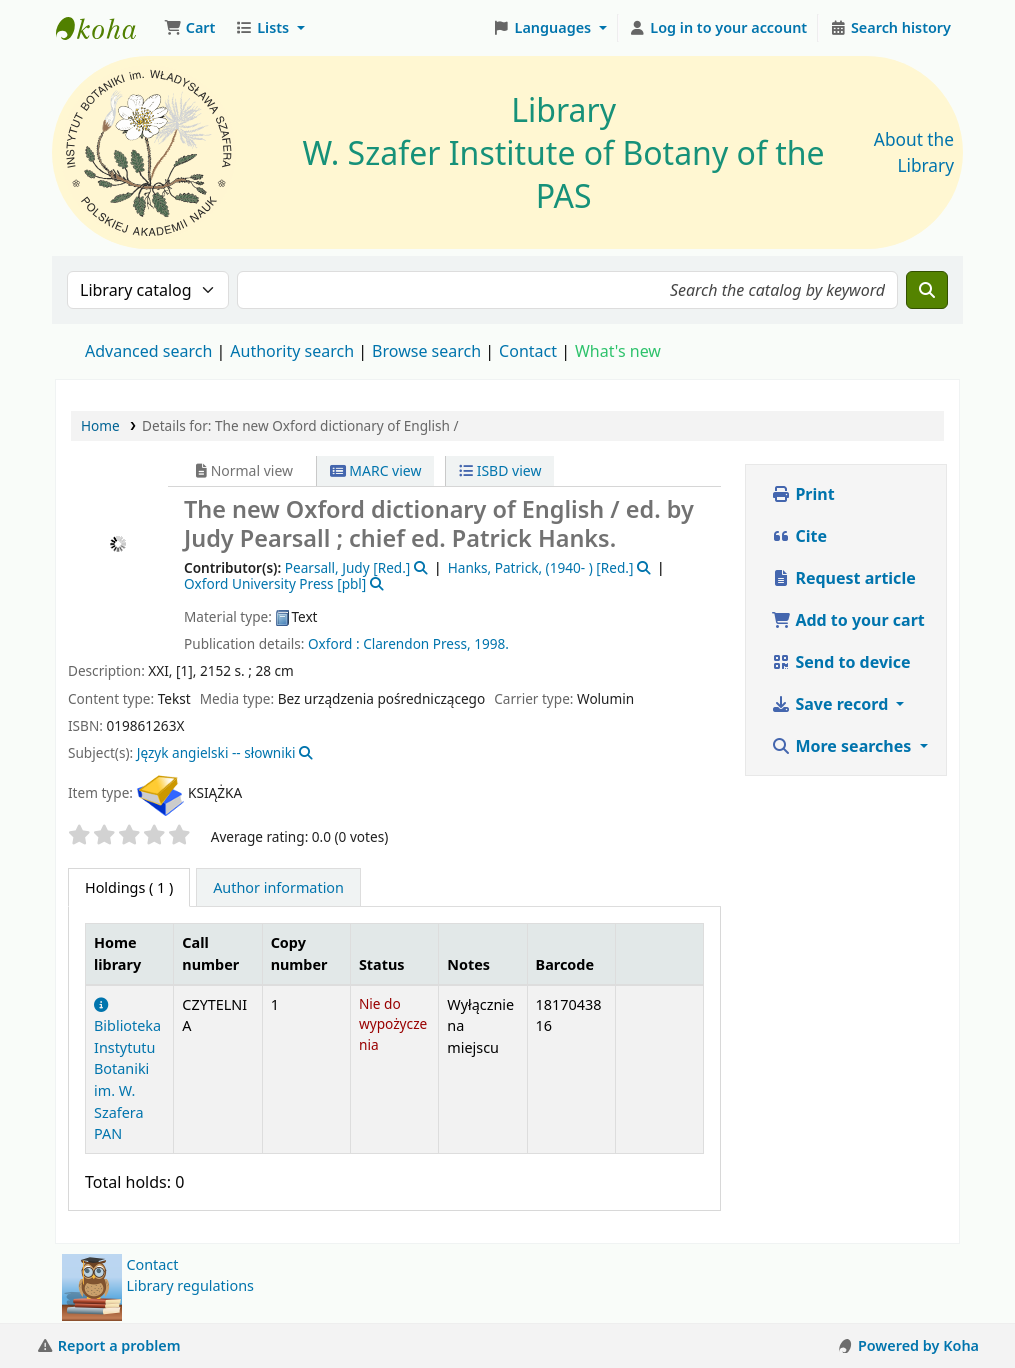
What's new (618, 351)
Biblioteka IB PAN (106, 28)
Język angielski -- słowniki (216, 752)
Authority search (292, 351)
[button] (189, 28)
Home (100, 425)
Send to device (840, 662)
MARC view (376, 470)
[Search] (927, 290)
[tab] (278, 888)
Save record (831, 704)
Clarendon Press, (417, 643)
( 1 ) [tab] (129, 887)
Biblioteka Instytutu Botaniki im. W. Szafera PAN (127, 1071)
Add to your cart (848, 620)
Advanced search (148, 351)
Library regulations (190, 1285)
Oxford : (334, 643)
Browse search (426, 351)
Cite (799, 536)
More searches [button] (843, 746)
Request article (843, 578)
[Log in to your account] (718, 28)
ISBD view (500, 470)
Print (802, 494)
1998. (491, 643)
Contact (152, 1264)
